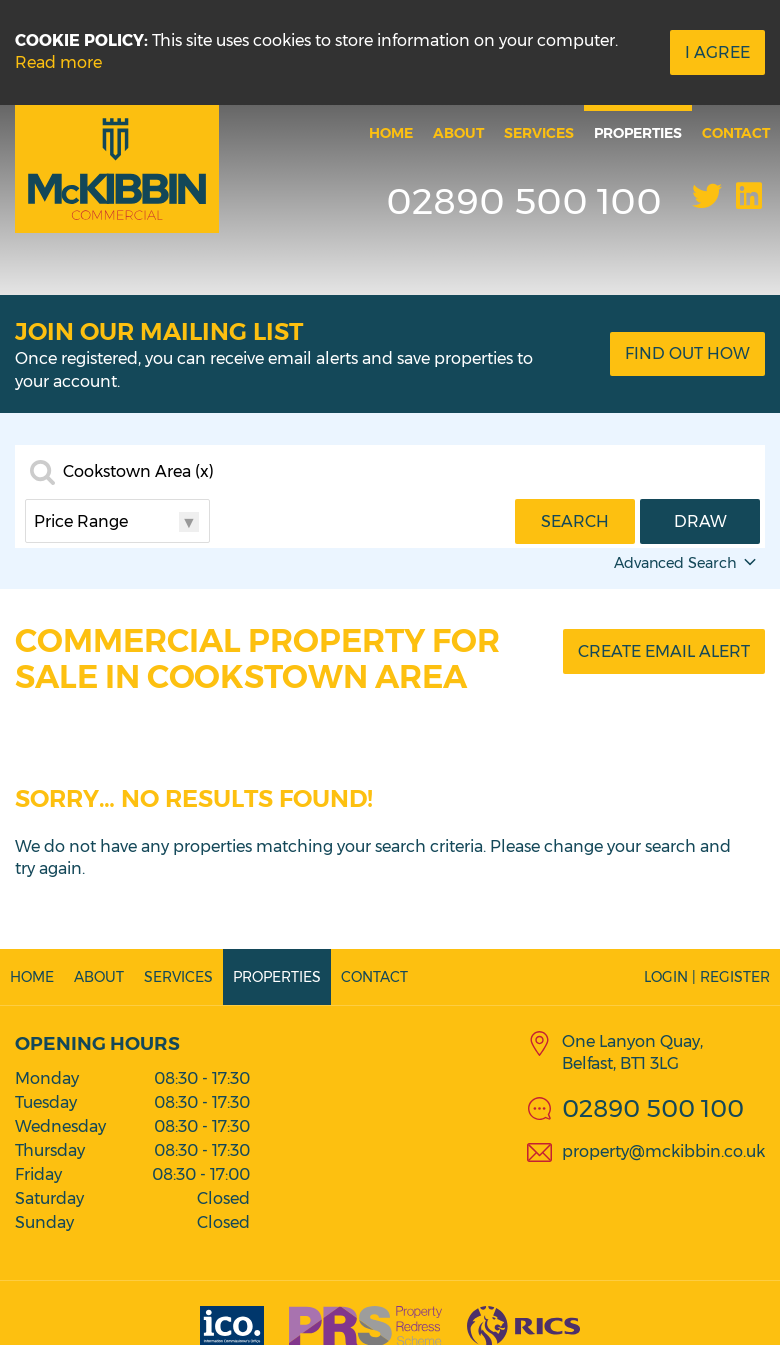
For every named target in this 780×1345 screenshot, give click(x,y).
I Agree (717, 52)
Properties (638, 133)
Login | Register (707, 977)
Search (575, 521)
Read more (58, 62)
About (458, 133)
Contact (736, 133)
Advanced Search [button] (687, 563)
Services (539, 133)
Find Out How (687, 353)
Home (391, 133)
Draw (700, 521)
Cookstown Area (138, 472)
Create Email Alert (664, 651)
